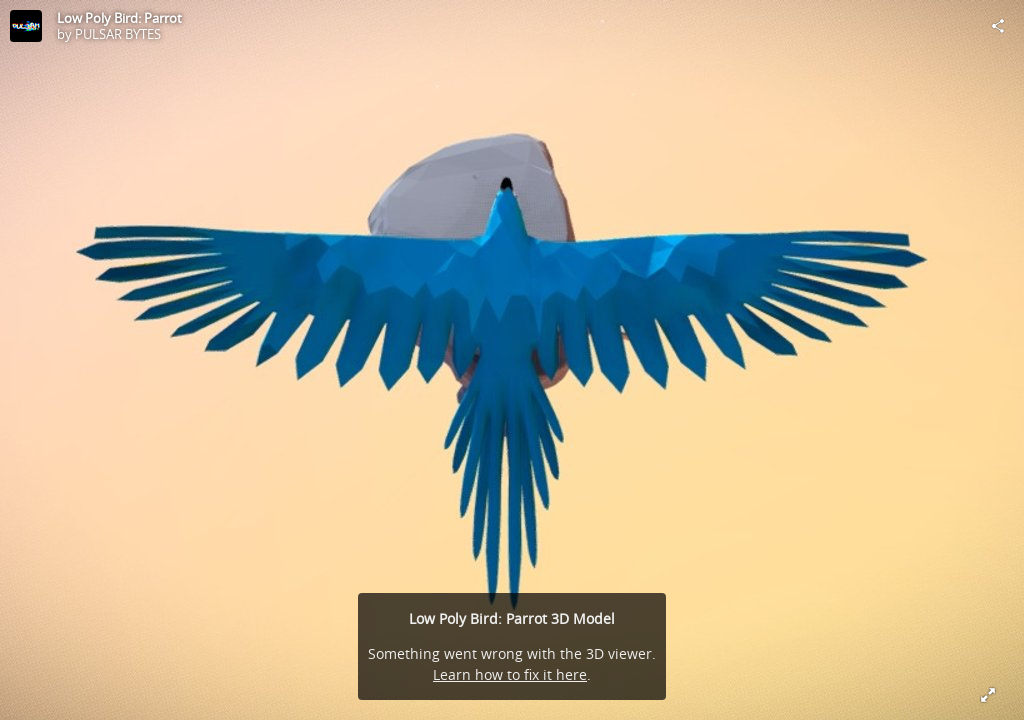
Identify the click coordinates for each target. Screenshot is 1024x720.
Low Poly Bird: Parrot (119, 18)
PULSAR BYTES (118, 34)
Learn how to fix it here (510, 674)
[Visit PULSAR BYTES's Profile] (26, 26)
